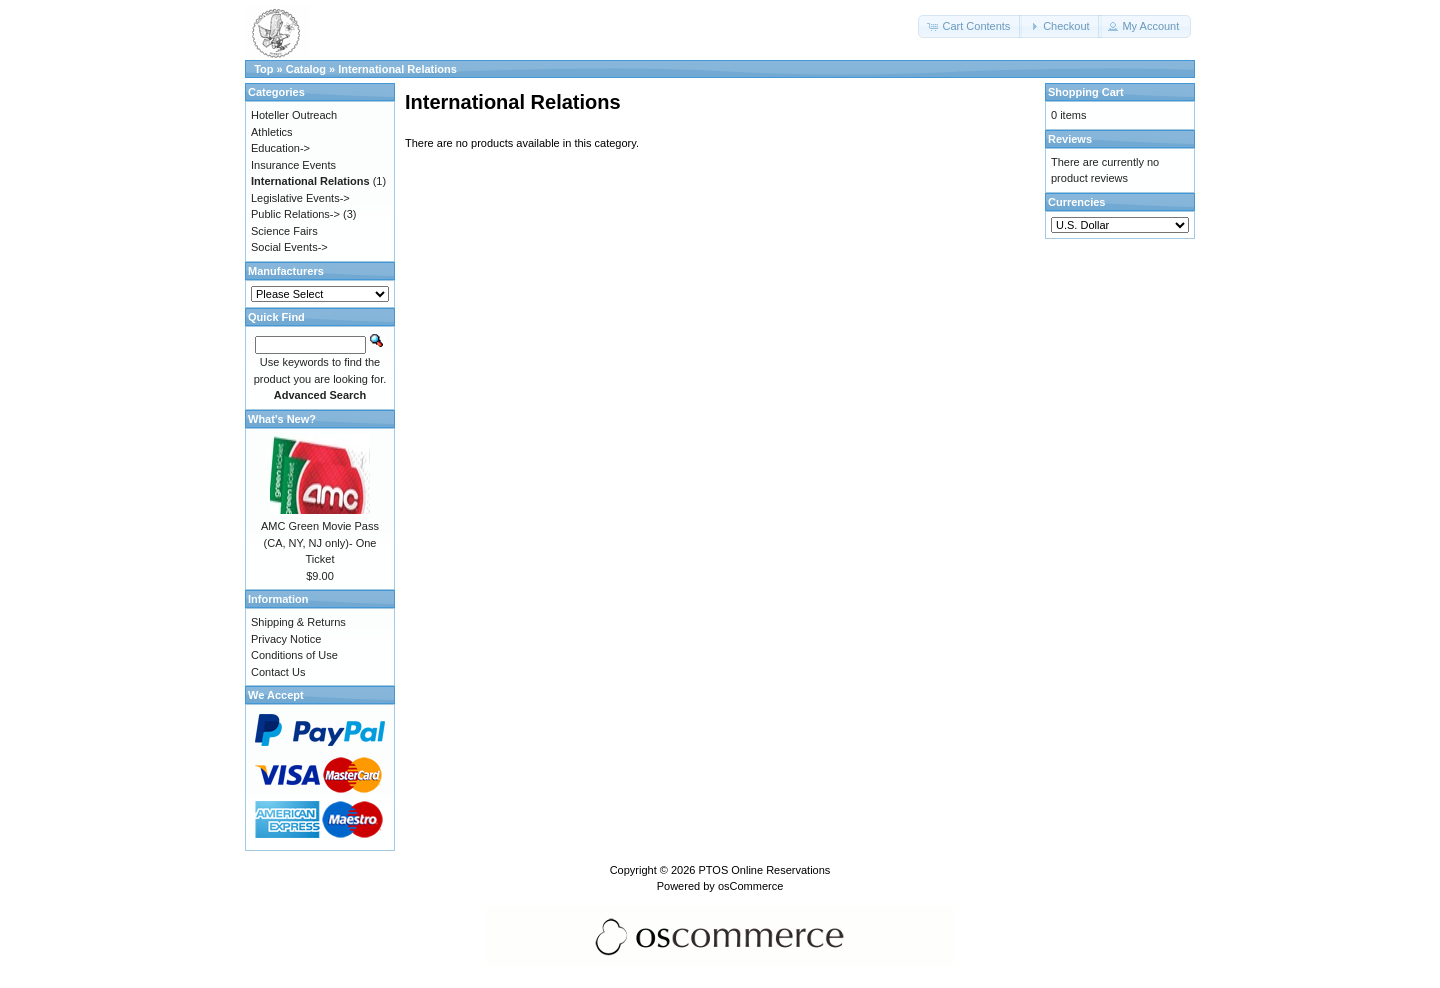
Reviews (1070, 139)
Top (263, 69)
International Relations (397, 69)
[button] (970, 26)
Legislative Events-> (300, 198)
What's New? (282, 419)
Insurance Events (293, 165)
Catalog (306, 69)
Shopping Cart (1086, 92)
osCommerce (750, 886)
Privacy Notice (286, 639)
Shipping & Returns (298, 622)
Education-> (280, 148)
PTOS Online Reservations (764, 870)
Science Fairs (284, 231)
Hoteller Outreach (294, 115)
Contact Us (278, 672)
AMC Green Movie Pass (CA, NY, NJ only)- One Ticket (320, 542)
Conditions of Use (294, 655)
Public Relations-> (295, 214)
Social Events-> (289, 247)
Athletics (272, 132)
